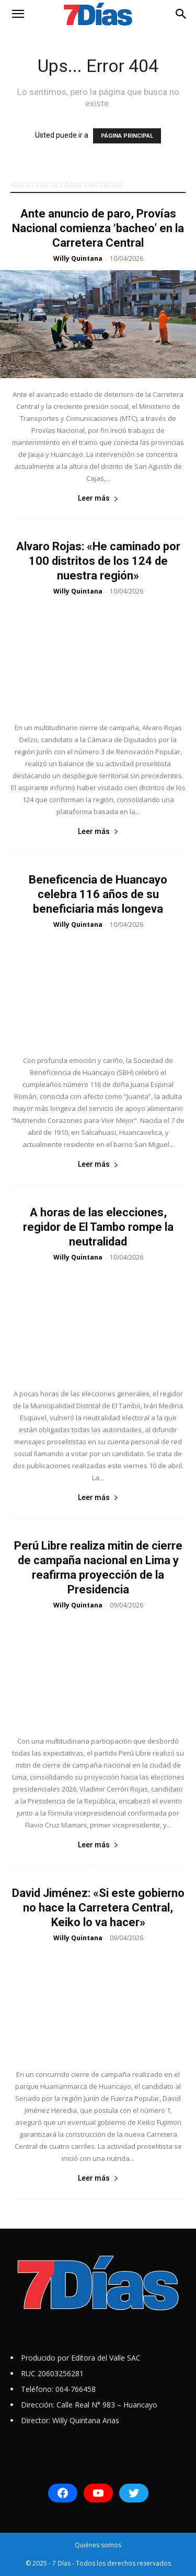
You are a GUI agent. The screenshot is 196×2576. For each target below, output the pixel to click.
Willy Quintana (77, 258)
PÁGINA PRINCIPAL (127, 135)
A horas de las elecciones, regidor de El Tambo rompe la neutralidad (98, 1227)
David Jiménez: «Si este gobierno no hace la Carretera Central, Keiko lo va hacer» (98, 1907)
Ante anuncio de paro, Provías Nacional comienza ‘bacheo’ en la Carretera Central (98, 228)
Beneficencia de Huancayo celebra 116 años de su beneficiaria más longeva (98, 894)
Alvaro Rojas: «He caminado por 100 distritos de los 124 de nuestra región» (98, 561)
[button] (17, 14)
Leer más (98, 498)
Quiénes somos (98, 2545)
